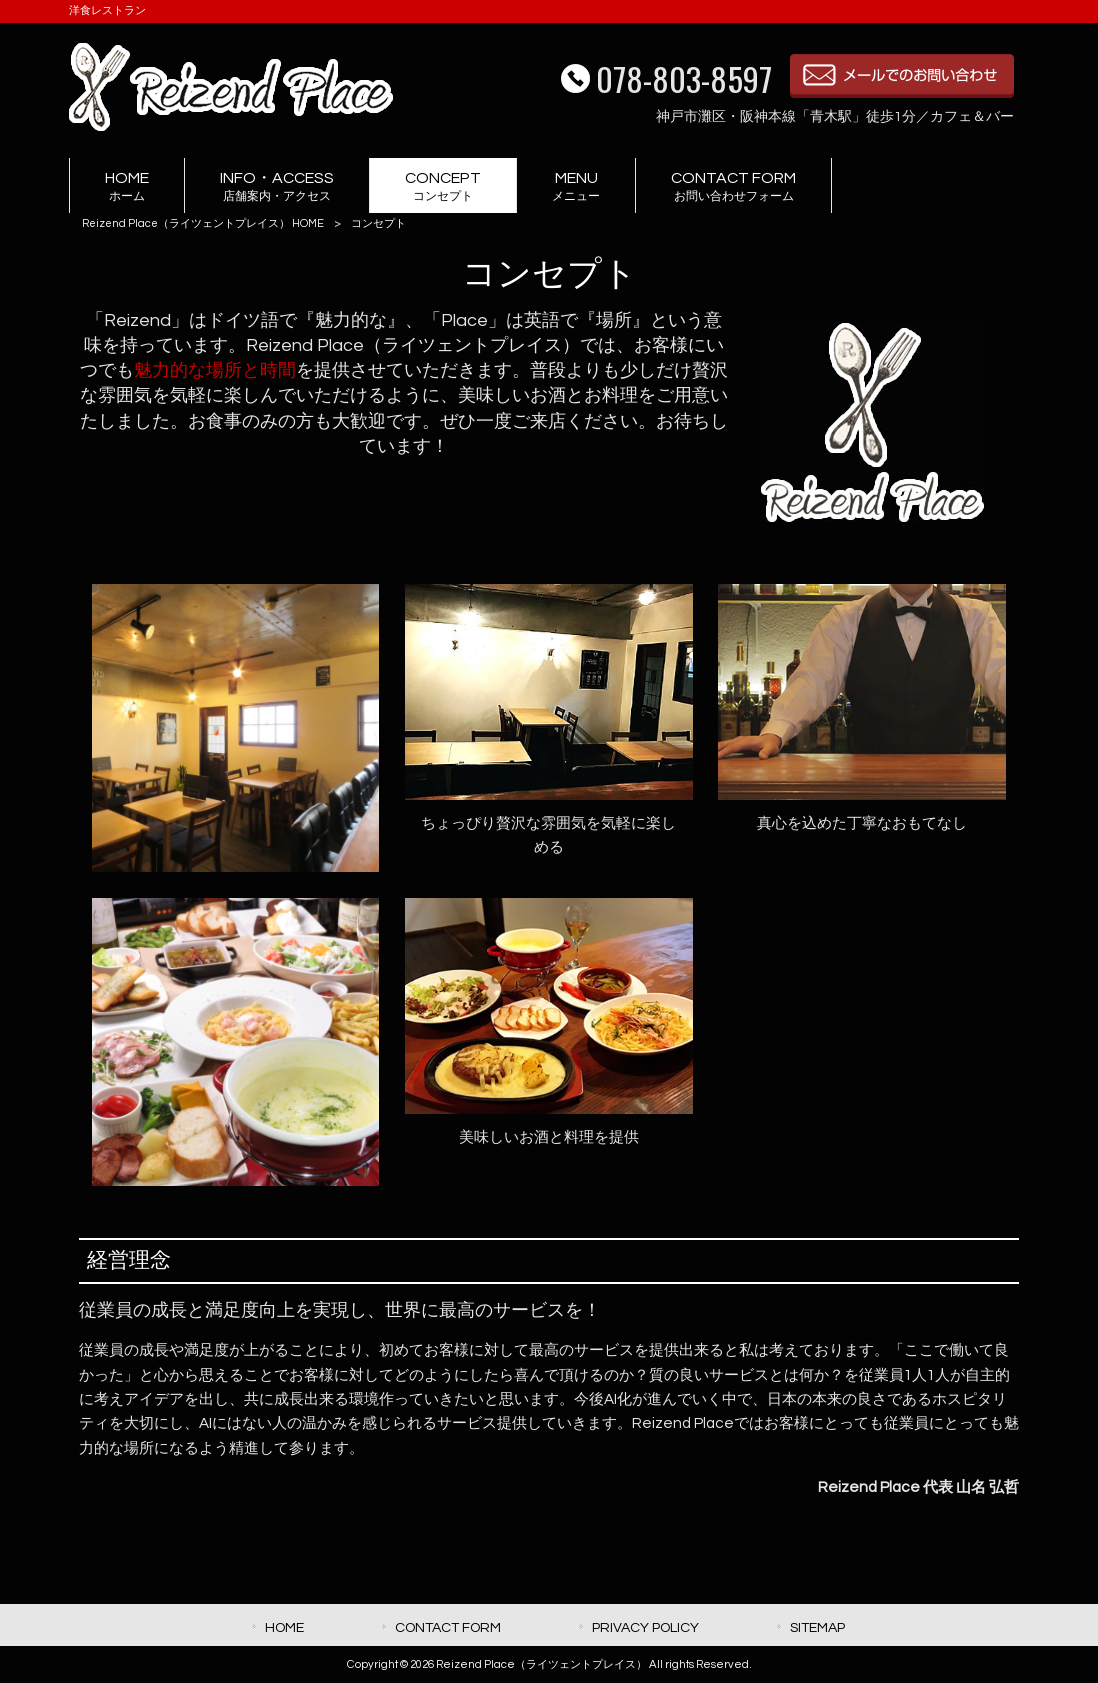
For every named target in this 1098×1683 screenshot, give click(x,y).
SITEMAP (817, 1627)
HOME (284, 1627)
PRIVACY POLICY (645, 1627)
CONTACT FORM (448, 1627)
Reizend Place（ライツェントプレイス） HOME (203, 223)
